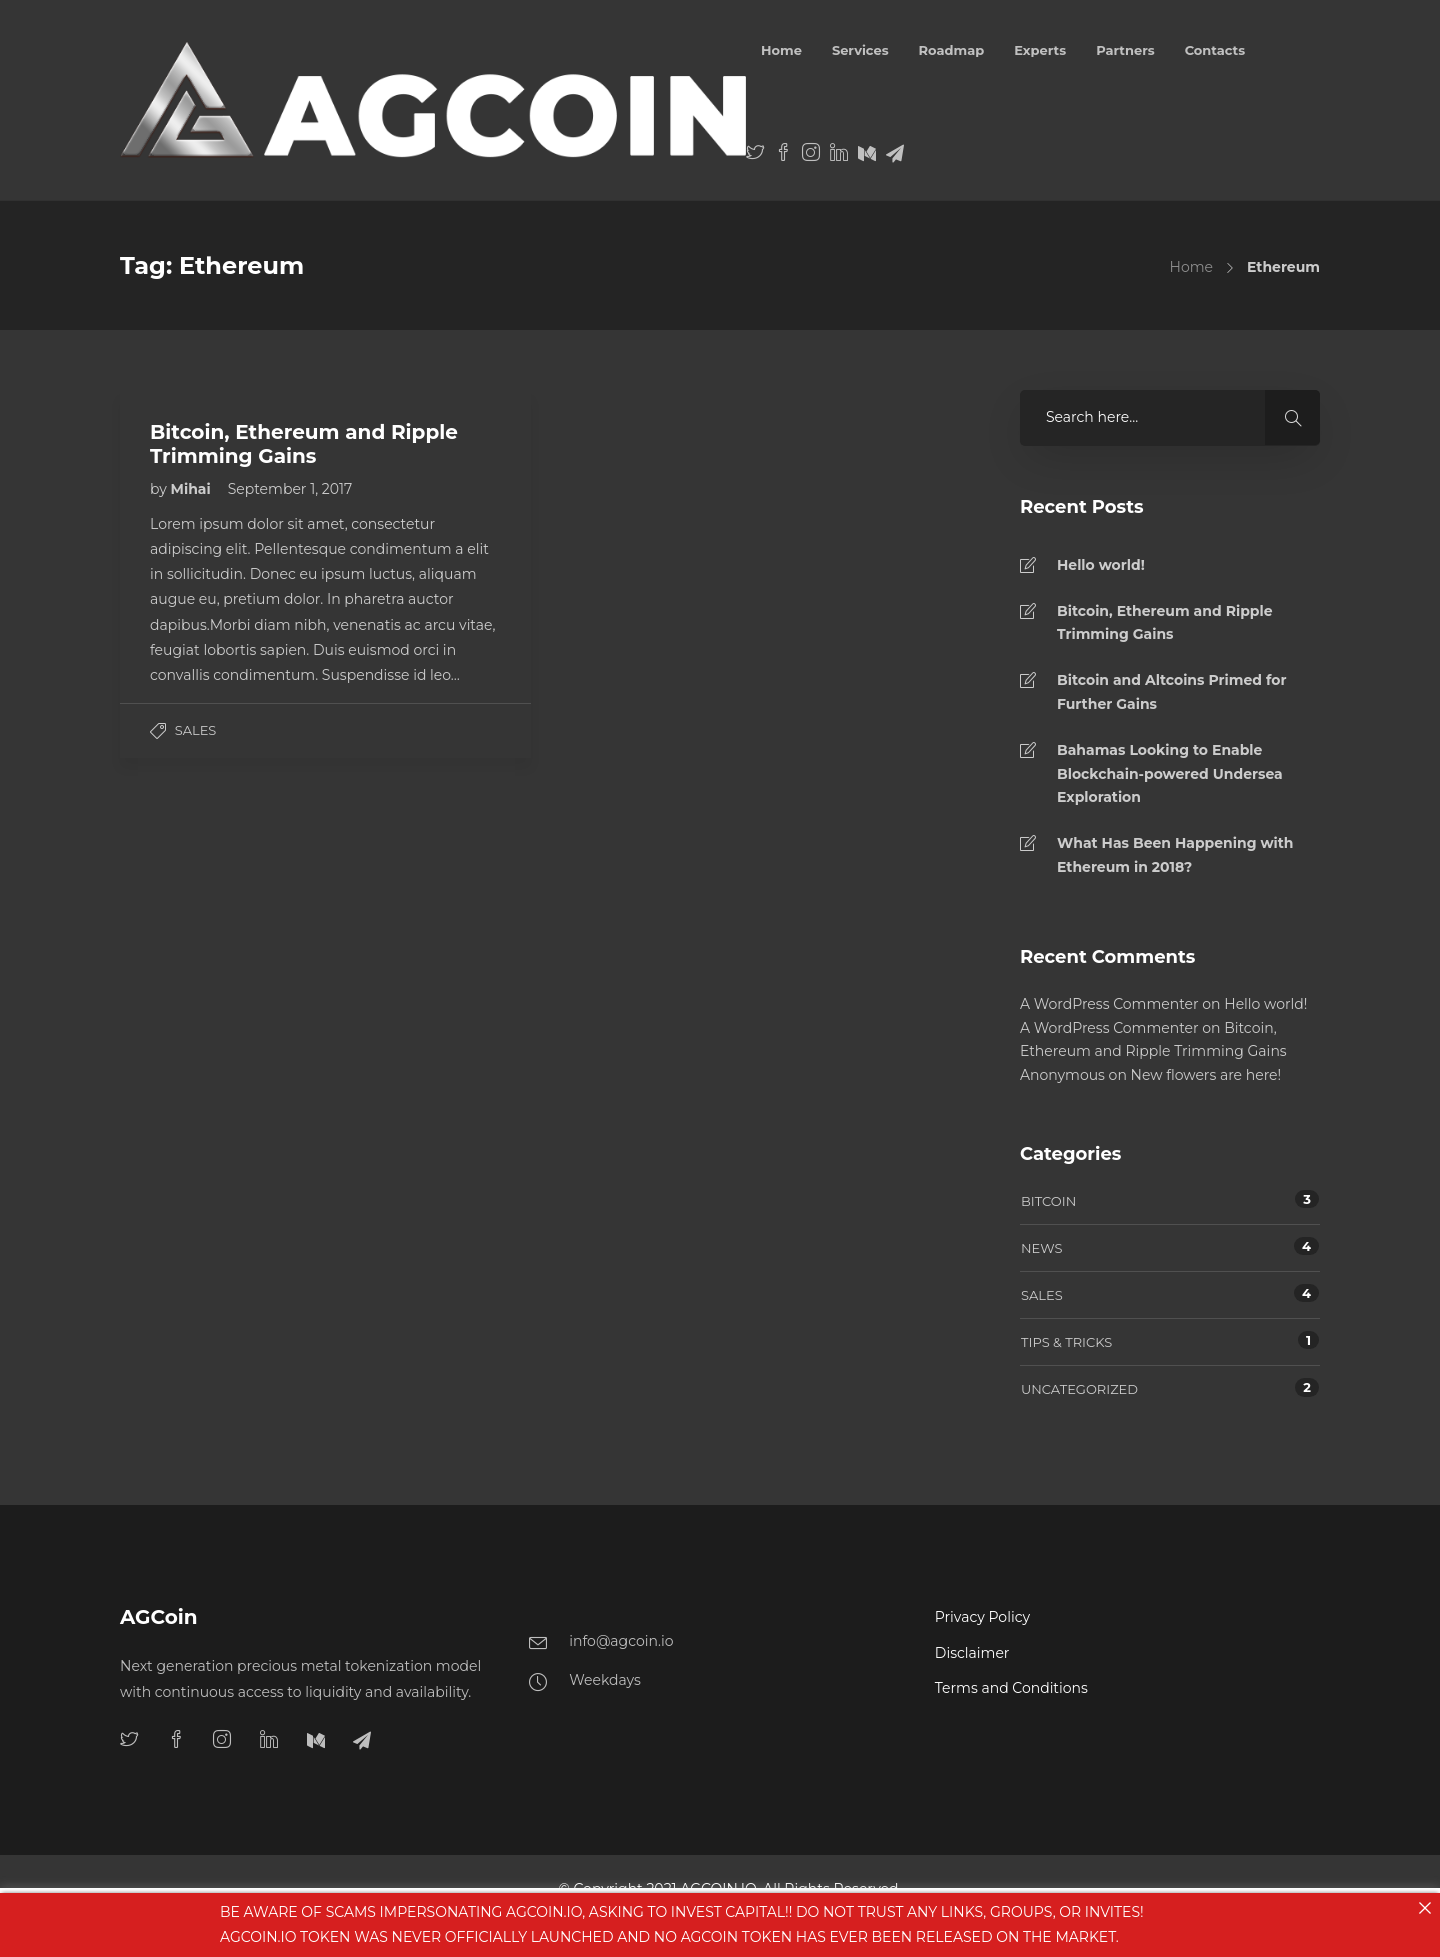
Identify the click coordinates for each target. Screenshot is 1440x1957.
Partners (1125, 50)
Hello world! (1101, 565)
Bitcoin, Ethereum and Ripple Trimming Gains (1165, 623)
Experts (1040, 50)
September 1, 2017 (290, 489)
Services (860, 50)
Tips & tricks (1066, 1342)
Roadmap (952, 50)
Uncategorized (1079, 1389)
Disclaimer (972, 1653)
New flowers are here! (1206, 1075)
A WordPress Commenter (1109, 1004)
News (1041, 1248)
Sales (196, 730)
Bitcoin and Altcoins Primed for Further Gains (1171, 692)
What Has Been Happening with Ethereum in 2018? (1175, 855)
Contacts (1215, 50)
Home (781, 50)
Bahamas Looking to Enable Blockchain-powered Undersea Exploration (1170, 774)
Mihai (193, 489)
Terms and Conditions (1011, 1688)
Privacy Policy (982, 1617)
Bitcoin (1048, 1201)
